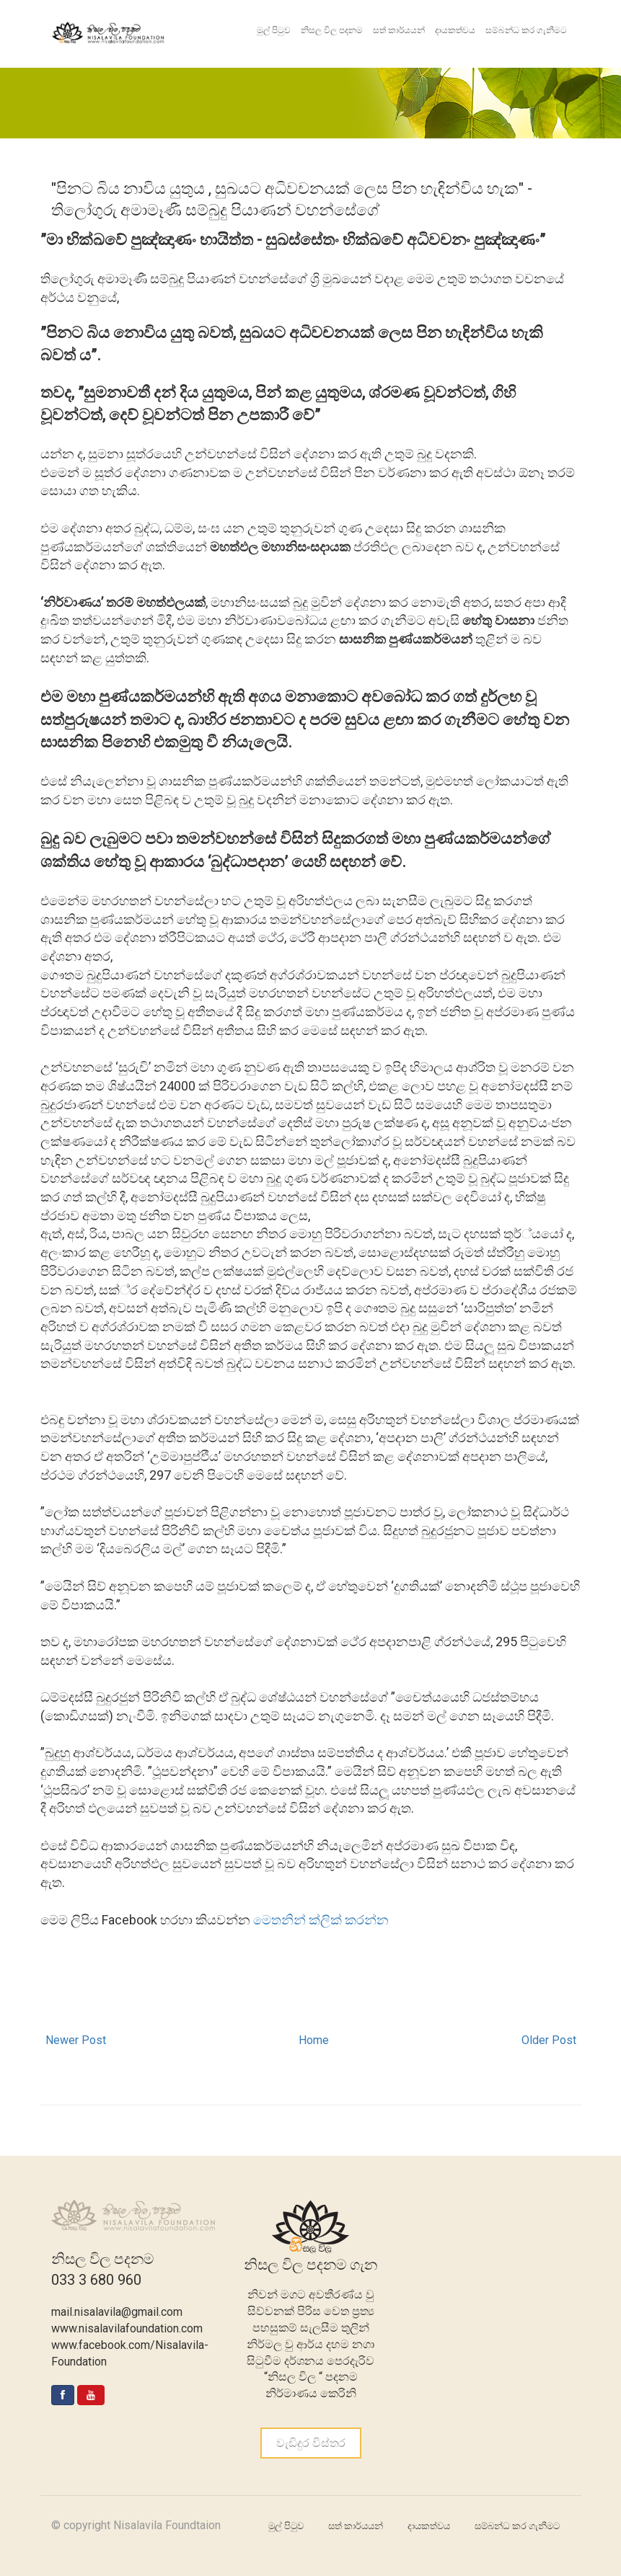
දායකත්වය (455, 30)
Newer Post (75, 2040)
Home (314, 2040)
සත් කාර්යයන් (399, 30)
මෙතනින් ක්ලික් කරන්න (321, 1919)
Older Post (548, 2040)
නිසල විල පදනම (332, 30)
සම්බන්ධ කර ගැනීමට (526, 30)
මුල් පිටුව (274, 30)
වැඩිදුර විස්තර (310, 2443)
